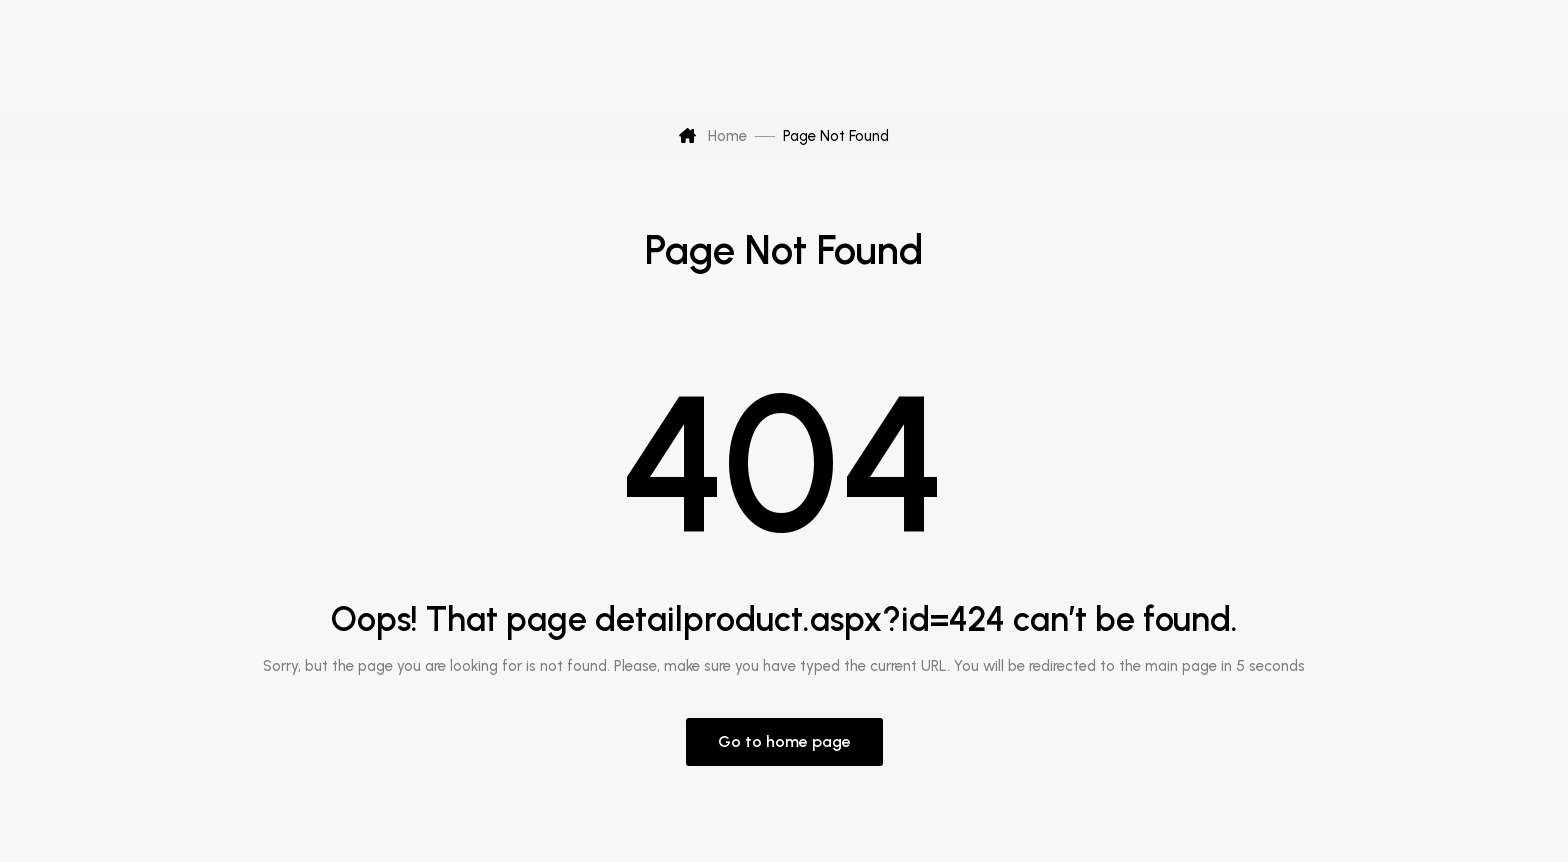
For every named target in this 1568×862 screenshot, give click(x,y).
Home (713, 136)
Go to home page (784, 741)
